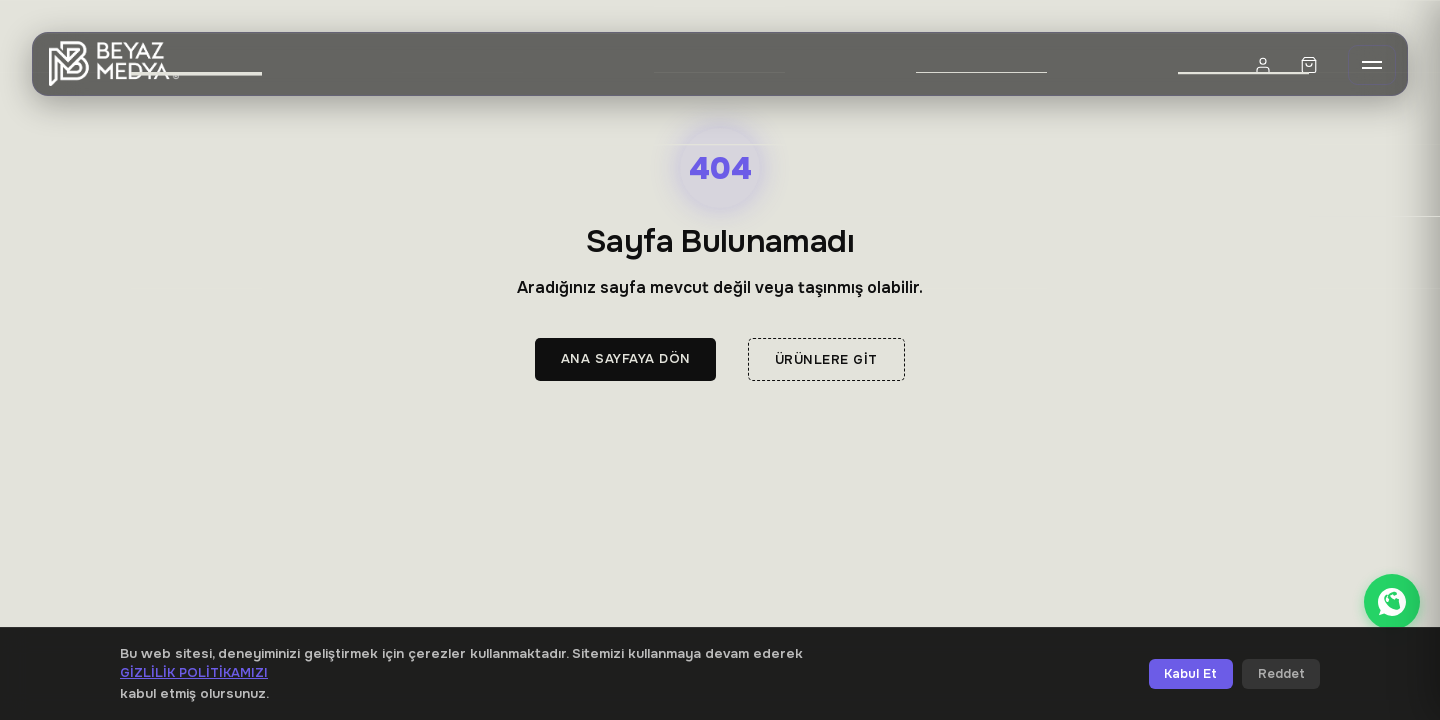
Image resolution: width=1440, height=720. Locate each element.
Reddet (1281, 674)
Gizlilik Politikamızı (194, 673)
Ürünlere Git (826, 360)
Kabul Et (1190, 674)
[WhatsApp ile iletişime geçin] (1392, 602)
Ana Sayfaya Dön (626, 359)
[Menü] (1372, 65)
